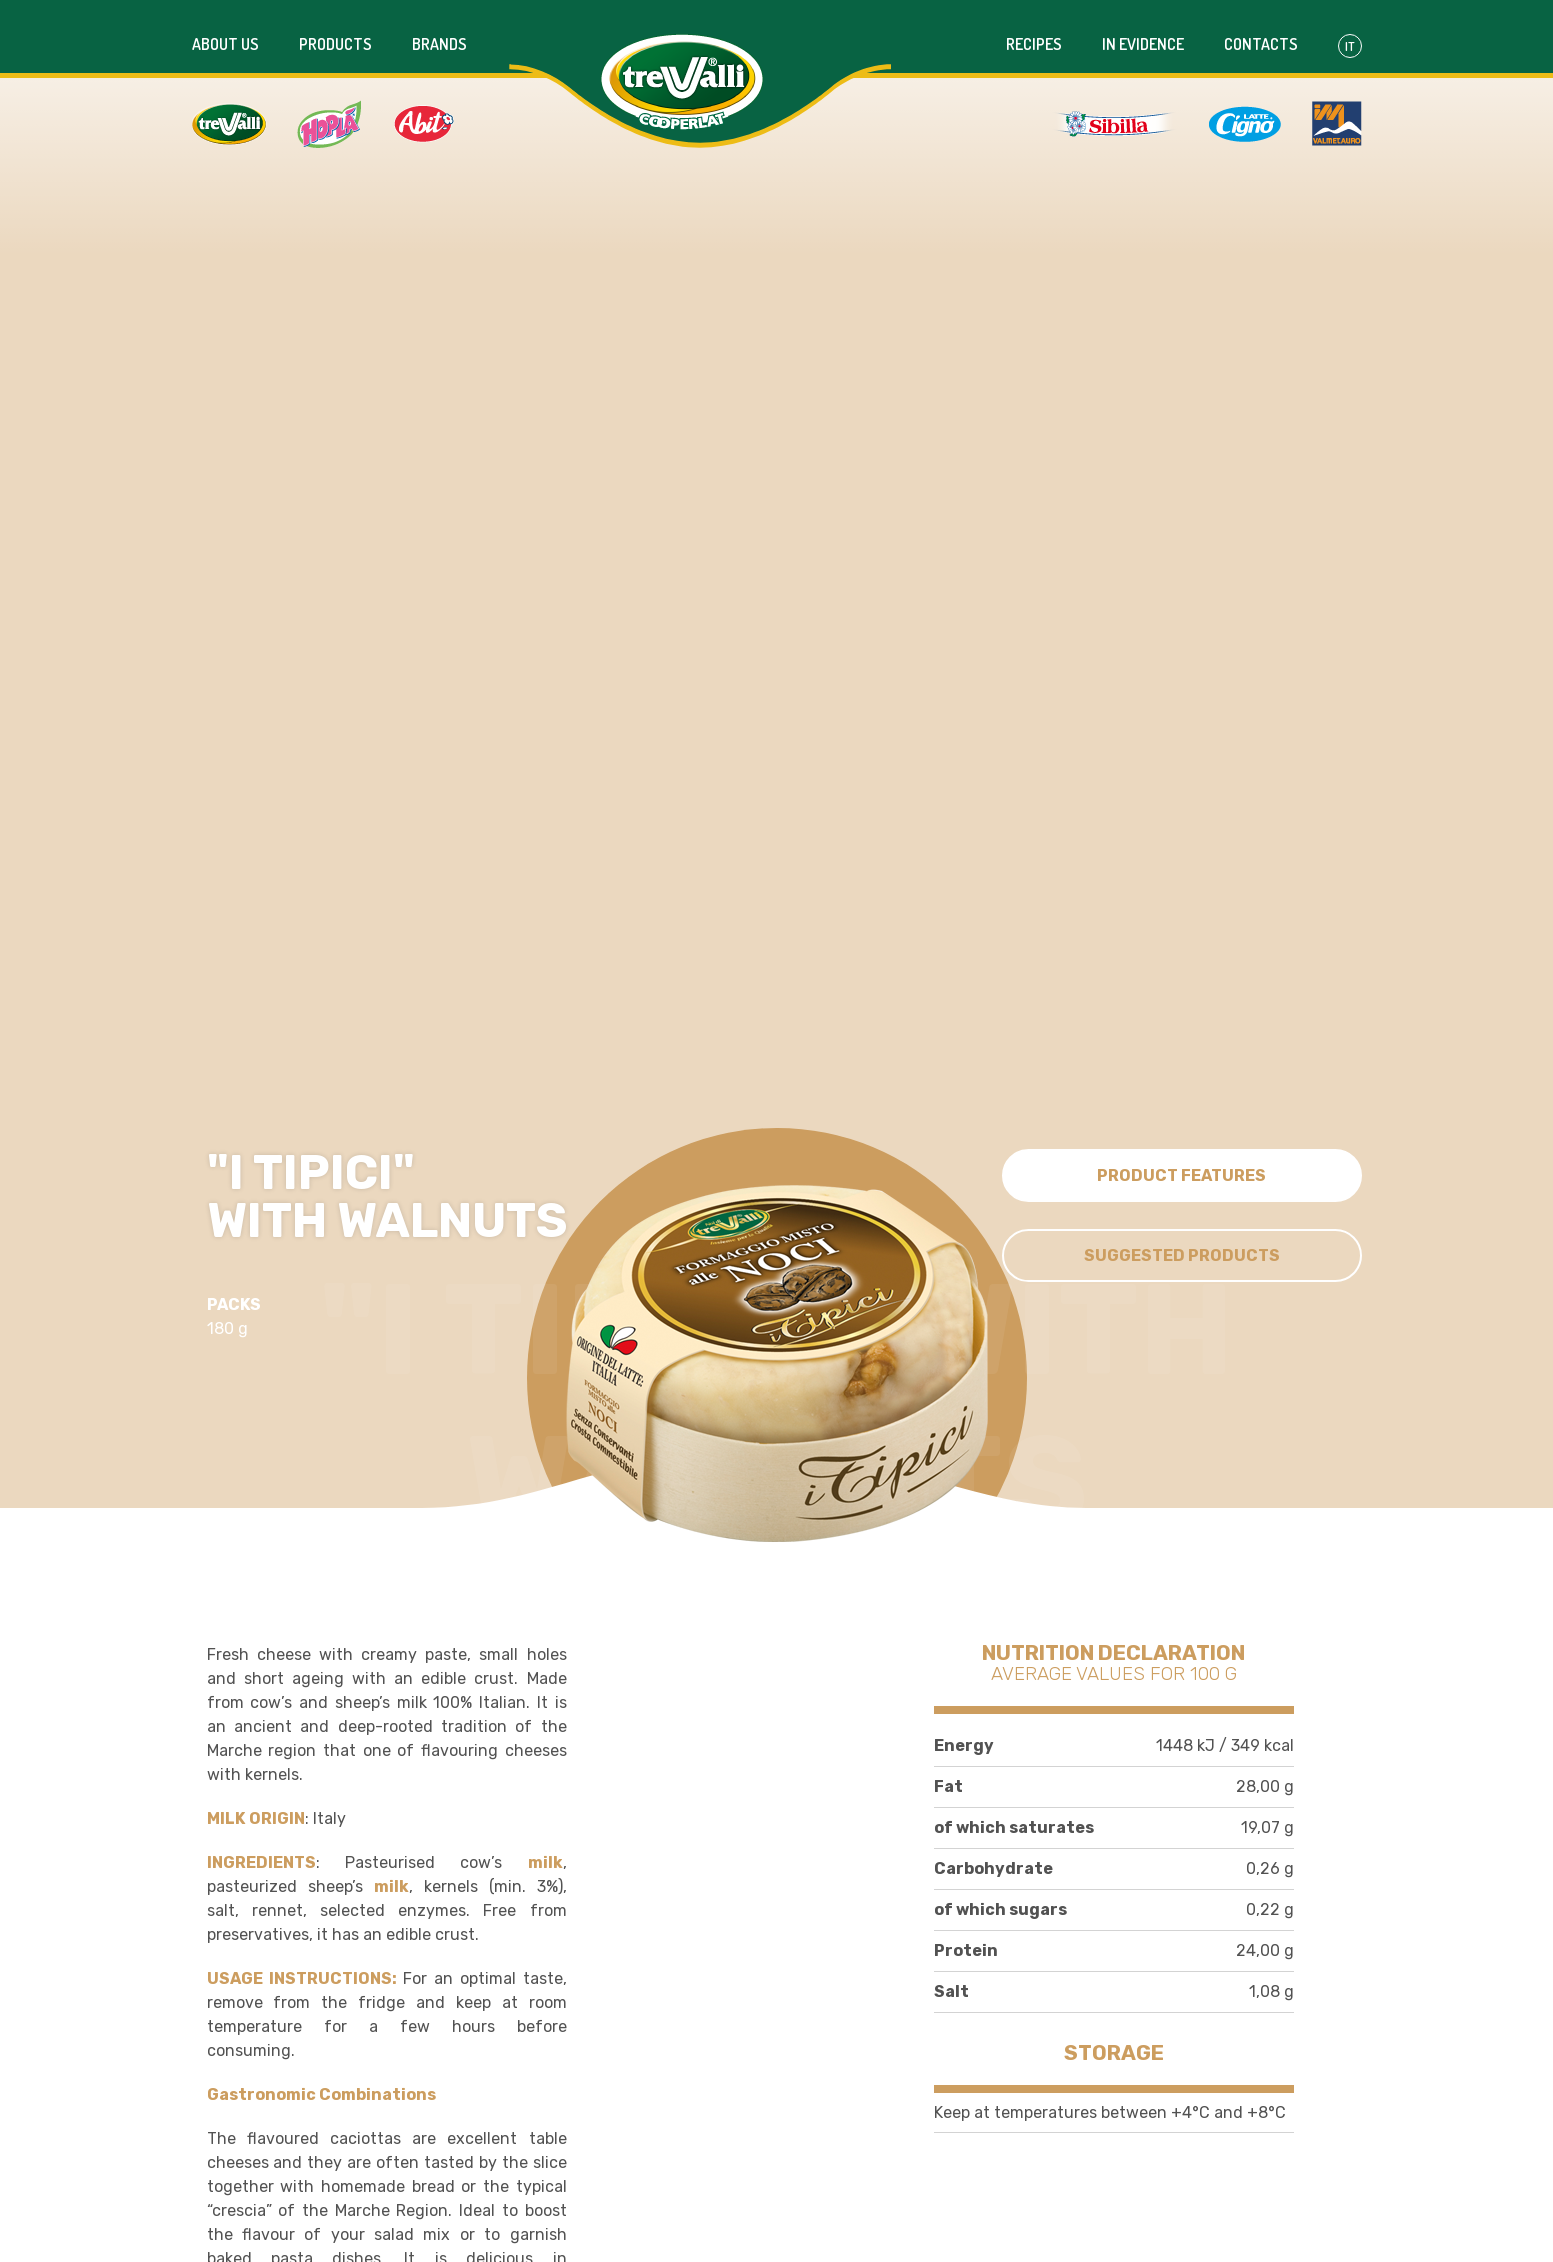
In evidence (1143, 33)
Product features (1181, 1169)
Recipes (1034, 33)
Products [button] (335, 33)
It (1350, 35)
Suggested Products (1182, 1249)
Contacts (1261, 33)
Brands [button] (439, 33)
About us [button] (225, 33)
